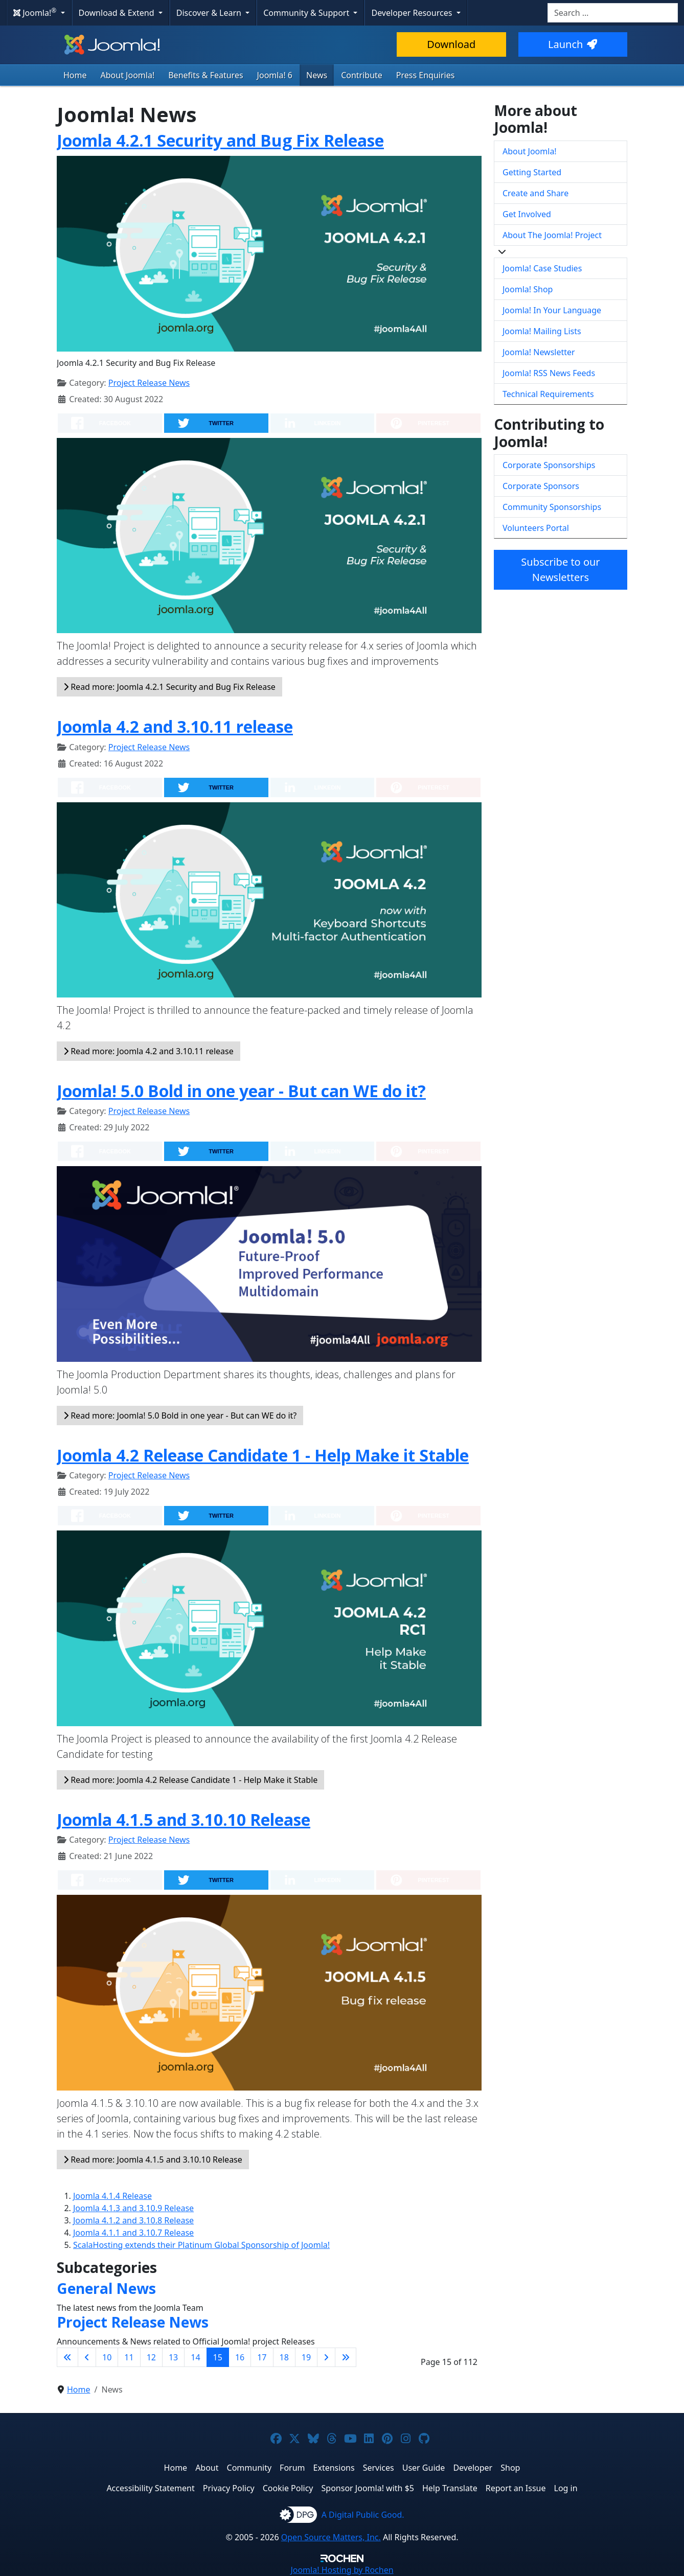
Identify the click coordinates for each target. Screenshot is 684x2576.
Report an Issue (516, 2488)
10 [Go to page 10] (106, 2357)
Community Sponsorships (552, 507)
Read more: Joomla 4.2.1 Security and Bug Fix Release (169, 686)
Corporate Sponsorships (549, 465)
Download (451, 44)
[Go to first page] (67, 2357)
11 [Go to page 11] (128, 2357)
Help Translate (449, 2488)
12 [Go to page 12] (151, 2357)
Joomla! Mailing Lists (542, 331)
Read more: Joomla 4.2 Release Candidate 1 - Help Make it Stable (190, 1779)
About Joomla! (128, 75)
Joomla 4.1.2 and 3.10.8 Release (133, 2220)
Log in (566, 2488)
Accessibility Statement (150, 2488)
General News (106, 2288)
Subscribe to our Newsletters (560, 569)
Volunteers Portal (536, 527)
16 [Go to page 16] (239, 2357)
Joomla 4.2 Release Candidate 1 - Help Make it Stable (263, 1455)
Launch (572, 44)
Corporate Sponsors (541, 486)
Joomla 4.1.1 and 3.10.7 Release (133, 2232)
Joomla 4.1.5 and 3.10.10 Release (183, 1819)
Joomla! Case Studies (542, 268)
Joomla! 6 (274, 75)
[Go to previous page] (87, 2357)
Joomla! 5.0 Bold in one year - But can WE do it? (241, 1091)
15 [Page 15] (217, 2357)
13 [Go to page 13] (173, 2357)
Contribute (361, 75)
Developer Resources (412, 12)
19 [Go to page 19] (306, 2357)
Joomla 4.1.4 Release (112, 2195)
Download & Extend (117, 12)
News (316, 75)
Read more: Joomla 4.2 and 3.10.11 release (148, 1051)
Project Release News (149, 382)
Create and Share (535, 193)
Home (75, 75)
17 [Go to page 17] (261, 2357)
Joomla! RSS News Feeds (549, 373)
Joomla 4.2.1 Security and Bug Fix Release (220, 140)
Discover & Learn (209, 12)
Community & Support (307, 12)
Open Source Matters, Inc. (331, 2537)
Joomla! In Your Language (552, 310)
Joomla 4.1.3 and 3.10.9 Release (133, 2208)
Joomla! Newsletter (539, 352)
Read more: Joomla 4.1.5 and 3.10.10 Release (152, 2159)
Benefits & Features (205, 75)
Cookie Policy (288, 2488)
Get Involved (527, 214)
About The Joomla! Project (552, 235)
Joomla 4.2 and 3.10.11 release (175, 726)
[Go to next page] (326, 2357)
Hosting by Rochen (341, 2569)
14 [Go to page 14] (195, 2357)
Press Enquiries (425, 75)
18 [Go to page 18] (284, 2357)
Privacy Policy (229, 2488)
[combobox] (613, 12)
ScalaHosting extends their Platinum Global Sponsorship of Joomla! (201, 2244)
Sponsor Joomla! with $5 (368, 2488)
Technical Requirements (548, 394)
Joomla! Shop (528, 289)
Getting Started (532, 172)
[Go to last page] (345, 2357)
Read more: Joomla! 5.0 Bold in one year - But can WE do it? (180, 1415)
